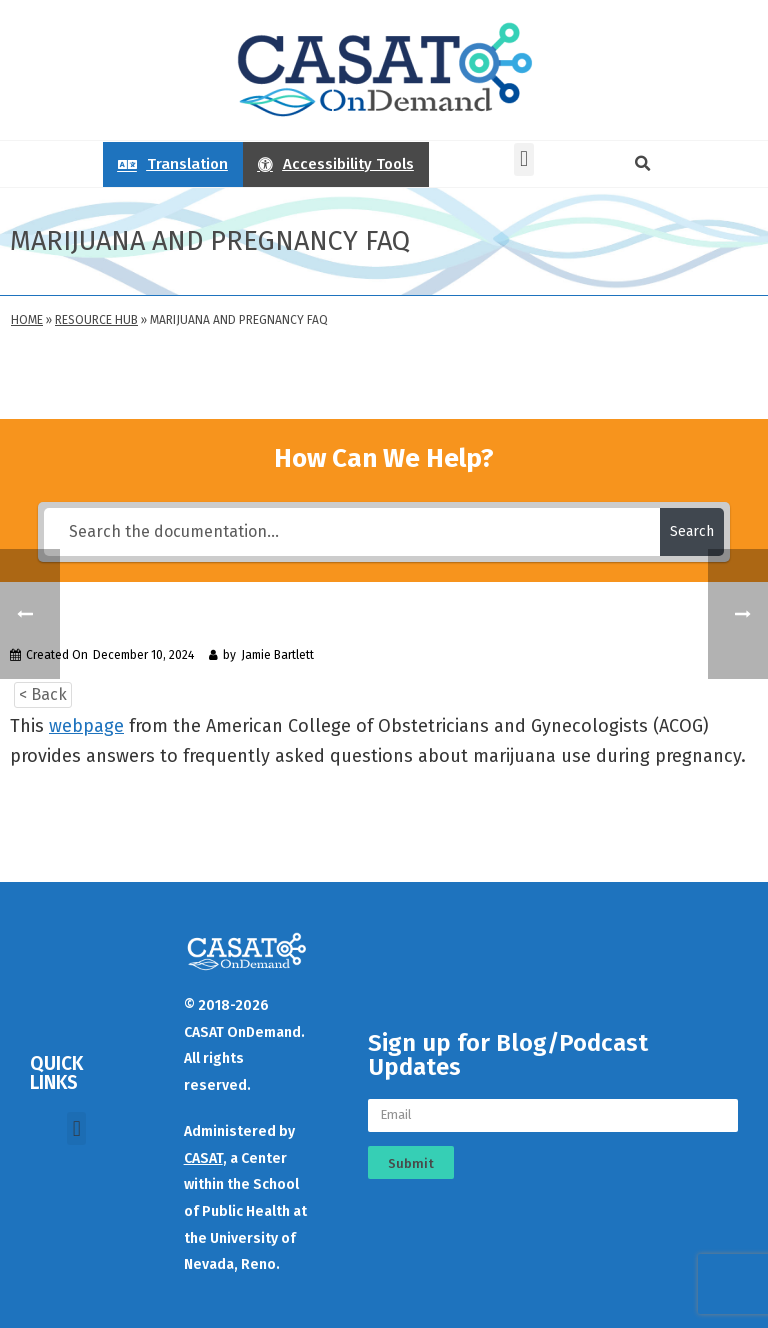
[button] (523, 159)
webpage (86, 726)
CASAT (203, 1158)
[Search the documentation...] (351, 532)
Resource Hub (96, 320)
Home (27, 320)
